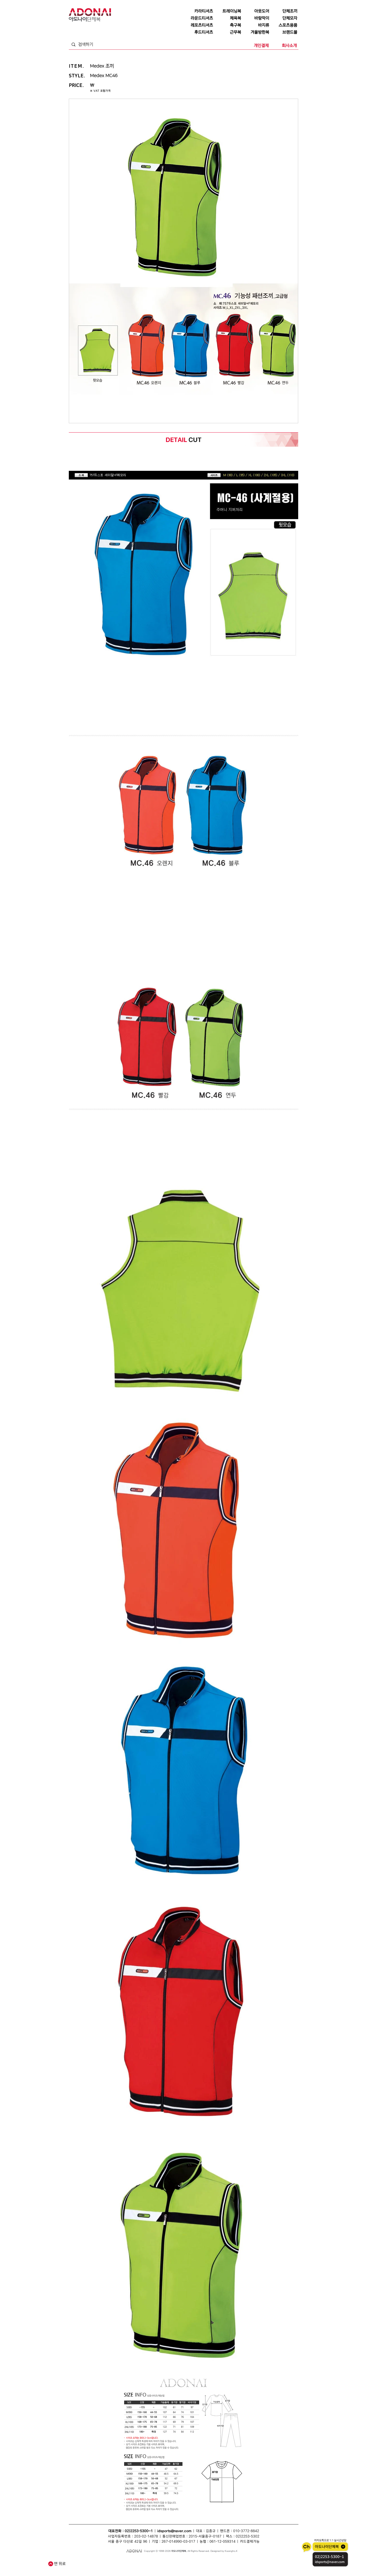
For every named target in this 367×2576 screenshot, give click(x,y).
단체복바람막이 (211, 2560)
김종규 (211, 2531)
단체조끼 (142, 2560)
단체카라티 (162, 2565)
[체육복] (228, 18)
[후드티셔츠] (200, 32)
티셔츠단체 (116, 2565)
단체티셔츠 (99, 2560)
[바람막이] (256, 18)
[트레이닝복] (228, 11)
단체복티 (125, 2560)
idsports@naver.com (174, 2531)
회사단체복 (103, 2565)
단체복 (80, 2560)
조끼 (134, 2560)
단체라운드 (221, 2565)
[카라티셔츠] (200, 11)
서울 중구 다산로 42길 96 (127, 2541)
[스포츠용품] (284, 25)
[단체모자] (284, 18)
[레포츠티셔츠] (200, 25)
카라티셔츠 (150, 2565)
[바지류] (256, 25)
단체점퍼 (231, 2560)
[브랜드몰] (284, 32)
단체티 (89, 2560)
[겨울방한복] (256, 32)
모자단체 (138, 2565)
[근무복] (228, 32)
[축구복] (228, 25)
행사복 (232, 2565)
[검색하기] (96, 44)
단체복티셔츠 (113, 2560)
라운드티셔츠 (208, 2565)
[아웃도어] (256, 11)
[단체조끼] (284, 11)
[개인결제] (256, 45)
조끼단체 (128, 2565)
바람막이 (182, 2560)
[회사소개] (284, 45)
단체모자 (172, 2560)
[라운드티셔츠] (200, 18)
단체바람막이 (195, 2560)
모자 (163, 2560)
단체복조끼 (154, 2560)
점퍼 (222, 2560)
